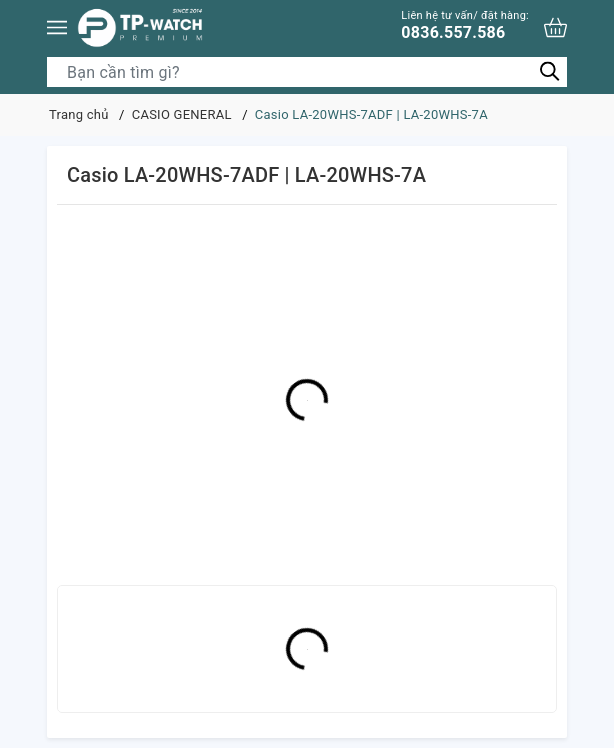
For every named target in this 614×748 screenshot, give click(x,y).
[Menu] (57, 27)
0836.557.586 (465, 25)
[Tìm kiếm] (549, 71)
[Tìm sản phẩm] (307, 72)
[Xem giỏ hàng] (555, 27)
